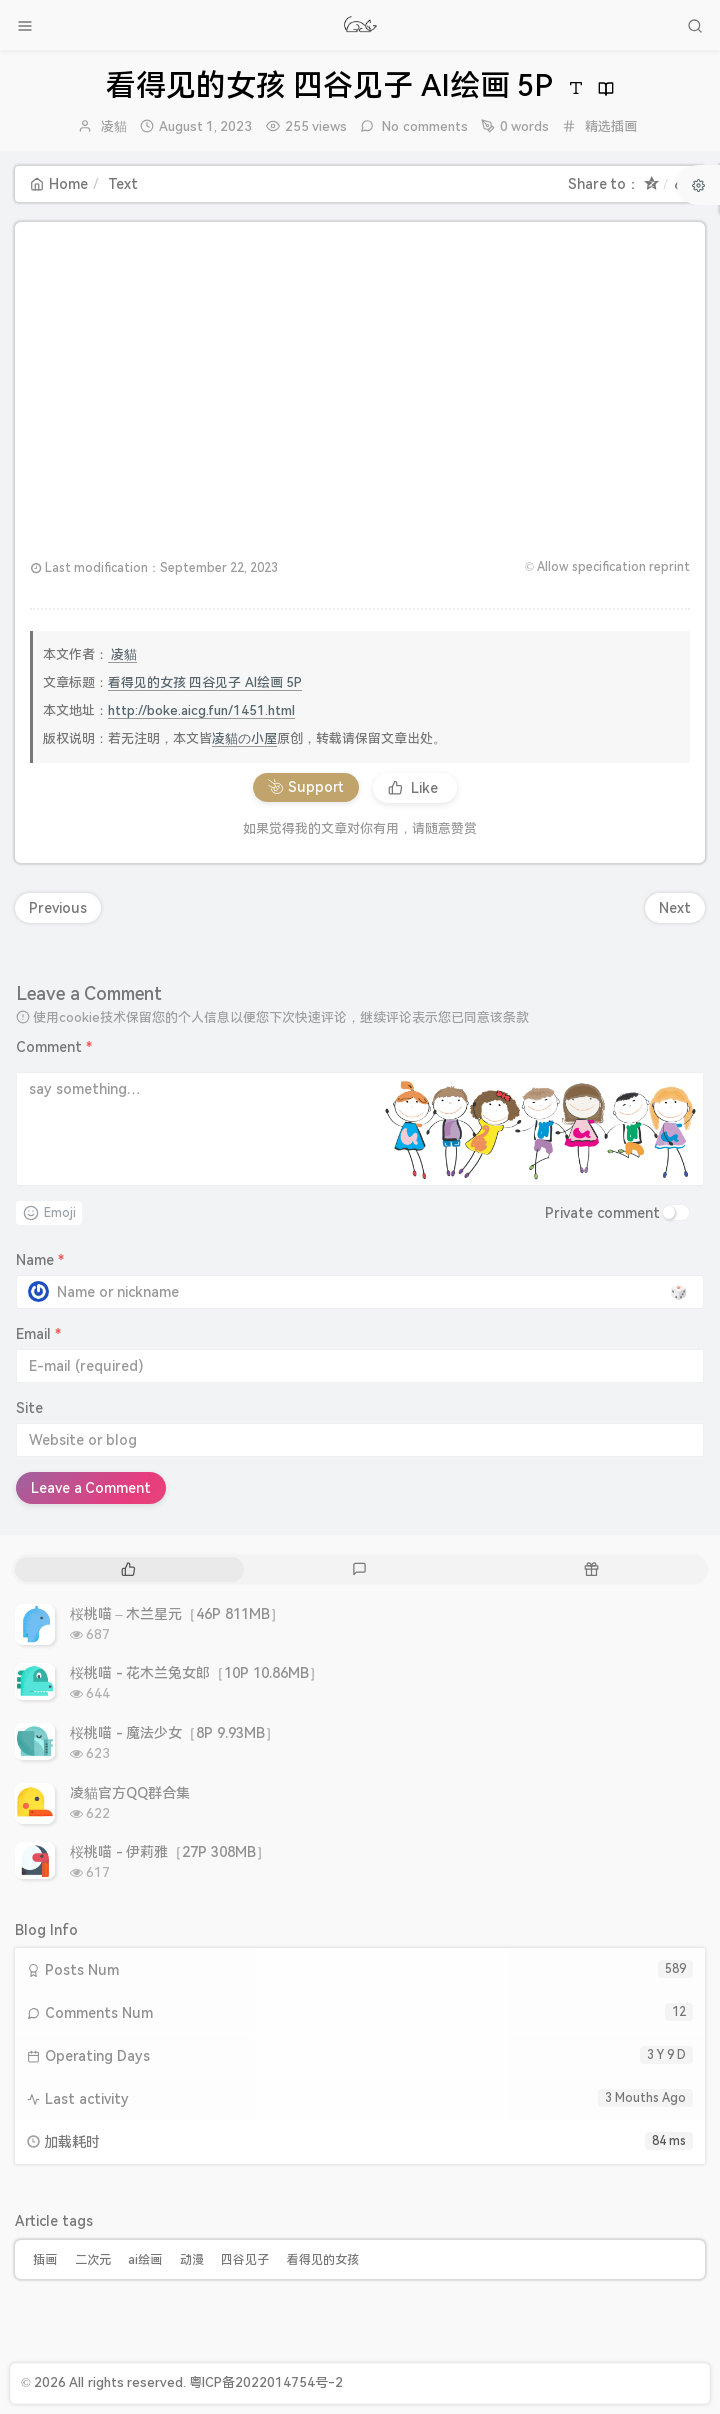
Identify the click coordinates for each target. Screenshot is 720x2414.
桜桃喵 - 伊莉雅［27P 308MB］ (170, 1852)
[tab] (128, 1569)
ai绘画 (145, 2260)
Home (59, 184)
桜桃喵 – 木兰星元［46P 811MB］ (177, 1614)
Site (29, 1408)
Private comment (602, 1213)
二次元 (93, 2260)
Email (38, 1334)
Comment (54, 1047)
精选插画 (611, 126)
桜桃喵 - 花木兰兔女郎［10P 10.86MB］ (196, 1673)
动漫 (192, 2260)
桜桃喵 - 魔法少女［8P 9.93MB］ (174, 1733)
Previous (58, 908)
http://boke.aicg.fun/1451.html (201, 710)
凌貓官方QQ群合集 (130, 1793)
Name (40, 1260)
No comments (423, 126)
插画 (45, 2260)
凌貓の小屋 (244, 738)
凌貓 (114, 126)
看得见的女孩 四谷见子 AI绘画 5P (205, 682)
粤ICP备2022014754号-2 (266, 2382)
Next (675, 908)
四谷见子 (245, 2260)
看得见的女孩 (323, 2260)
